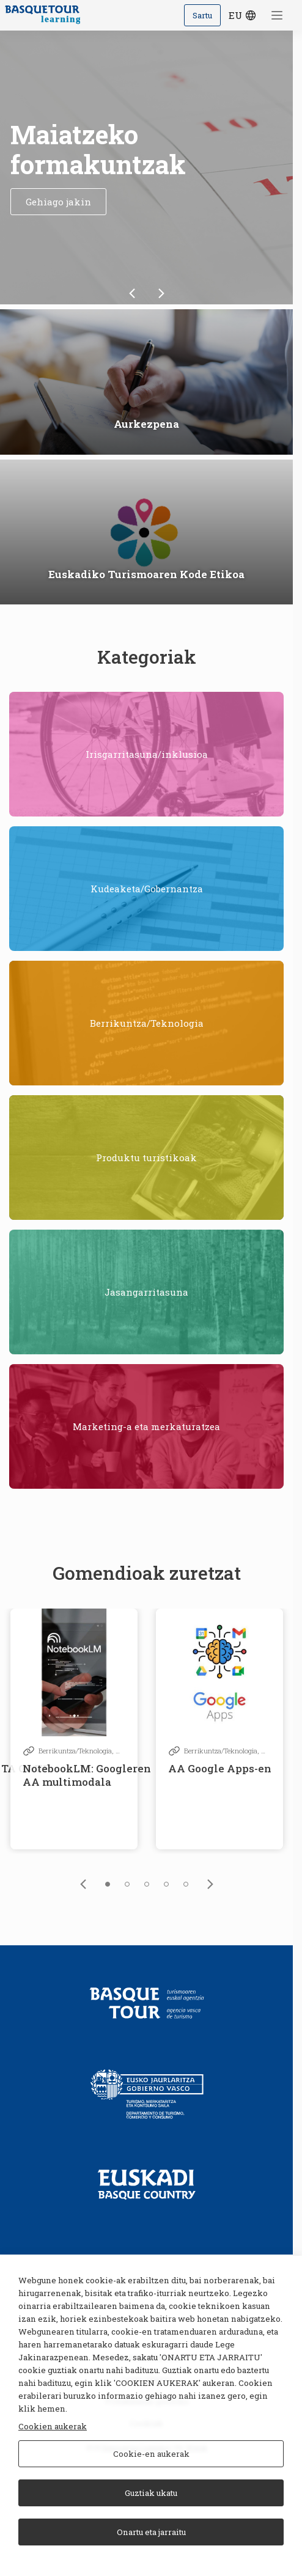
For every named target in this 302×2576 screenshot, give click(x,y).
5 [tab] (185, 1884)
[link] (132, 293)
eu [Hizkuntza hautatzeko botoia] (243, 15)
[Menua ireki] (277, 15)
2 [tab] (127, 1884)
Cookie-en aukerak (151, 2453)
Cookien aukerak (52, 2426)
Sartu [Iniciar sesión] (203, 15)
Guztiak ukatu (151, 2492)
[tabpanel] (74, 1729)
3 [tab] (146, 1884)
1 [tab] (107, 1884)
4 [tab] (166, 1884)
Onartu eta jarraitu (151, 2531)
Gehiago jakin (58, 202)
